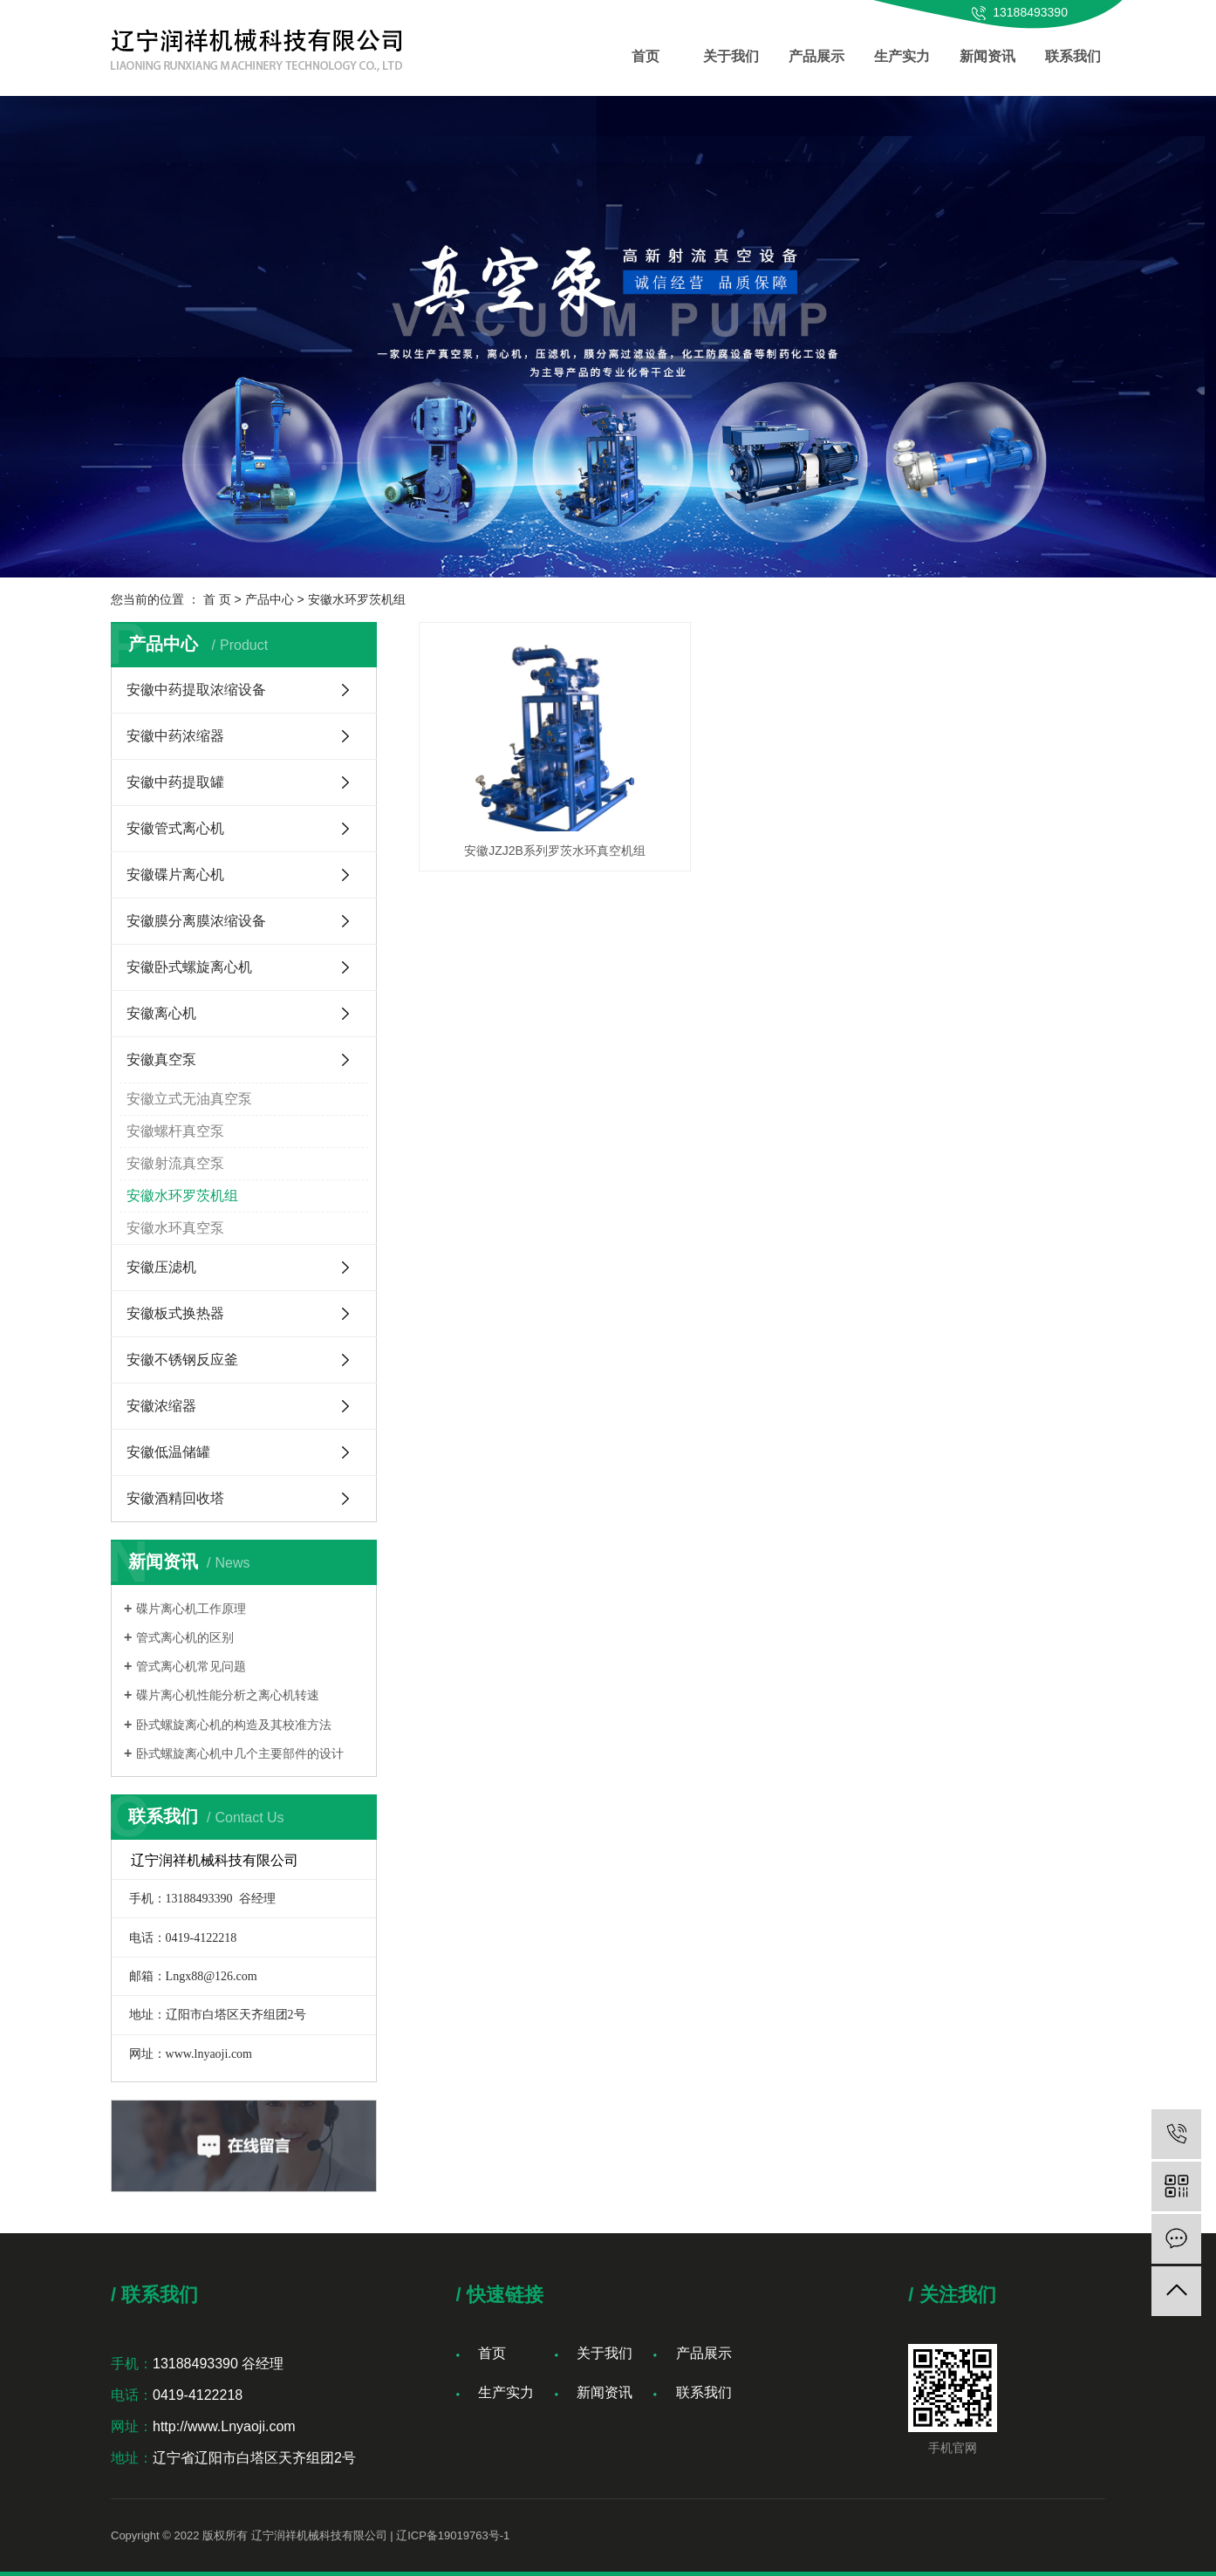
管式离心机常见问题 (191, 1666)
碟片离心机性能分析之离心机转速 (227, 1695)
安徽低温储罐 (168, 1452)
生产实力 (902, 56)
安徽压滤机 (161, 1267)
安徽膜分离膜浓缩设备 (196, 920)
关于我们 (731, 56)
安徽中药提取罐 (175, 782)
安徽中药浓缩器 (175, 735)
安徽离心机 (161, 1013)
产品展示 (816, 56)
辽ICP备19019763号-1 (452, 2535)
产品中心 (269, 599)
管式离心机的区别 (185, 1637)
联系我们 (1073, 56)
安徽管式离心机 (175, 828)
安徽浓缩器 (161, 1405)
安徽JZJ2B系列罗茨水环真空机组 (526, 805)
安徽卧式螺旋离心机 (189, 967)
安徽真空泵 (161, 1059)
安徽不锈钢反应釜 (182, 1359)
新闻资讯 (987, 56)
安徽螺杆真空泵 (175, 1131)
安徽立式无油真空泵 (189, 1098)
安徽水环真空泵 (175, 1227)
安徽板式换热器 (175, 1313)
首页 (645, 56)
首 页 (217, 599)
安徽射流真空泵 (175, 1163)
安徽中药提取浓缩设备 (196, 689)
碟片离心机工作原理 (191, 1609)
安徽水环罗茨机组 (357, 599)
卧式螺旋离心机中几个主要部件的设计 (240, 1753)
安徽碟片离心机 (175, 874)
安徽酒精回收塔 (175, 1498)
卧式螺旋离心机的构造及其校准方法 (233, 1725)
